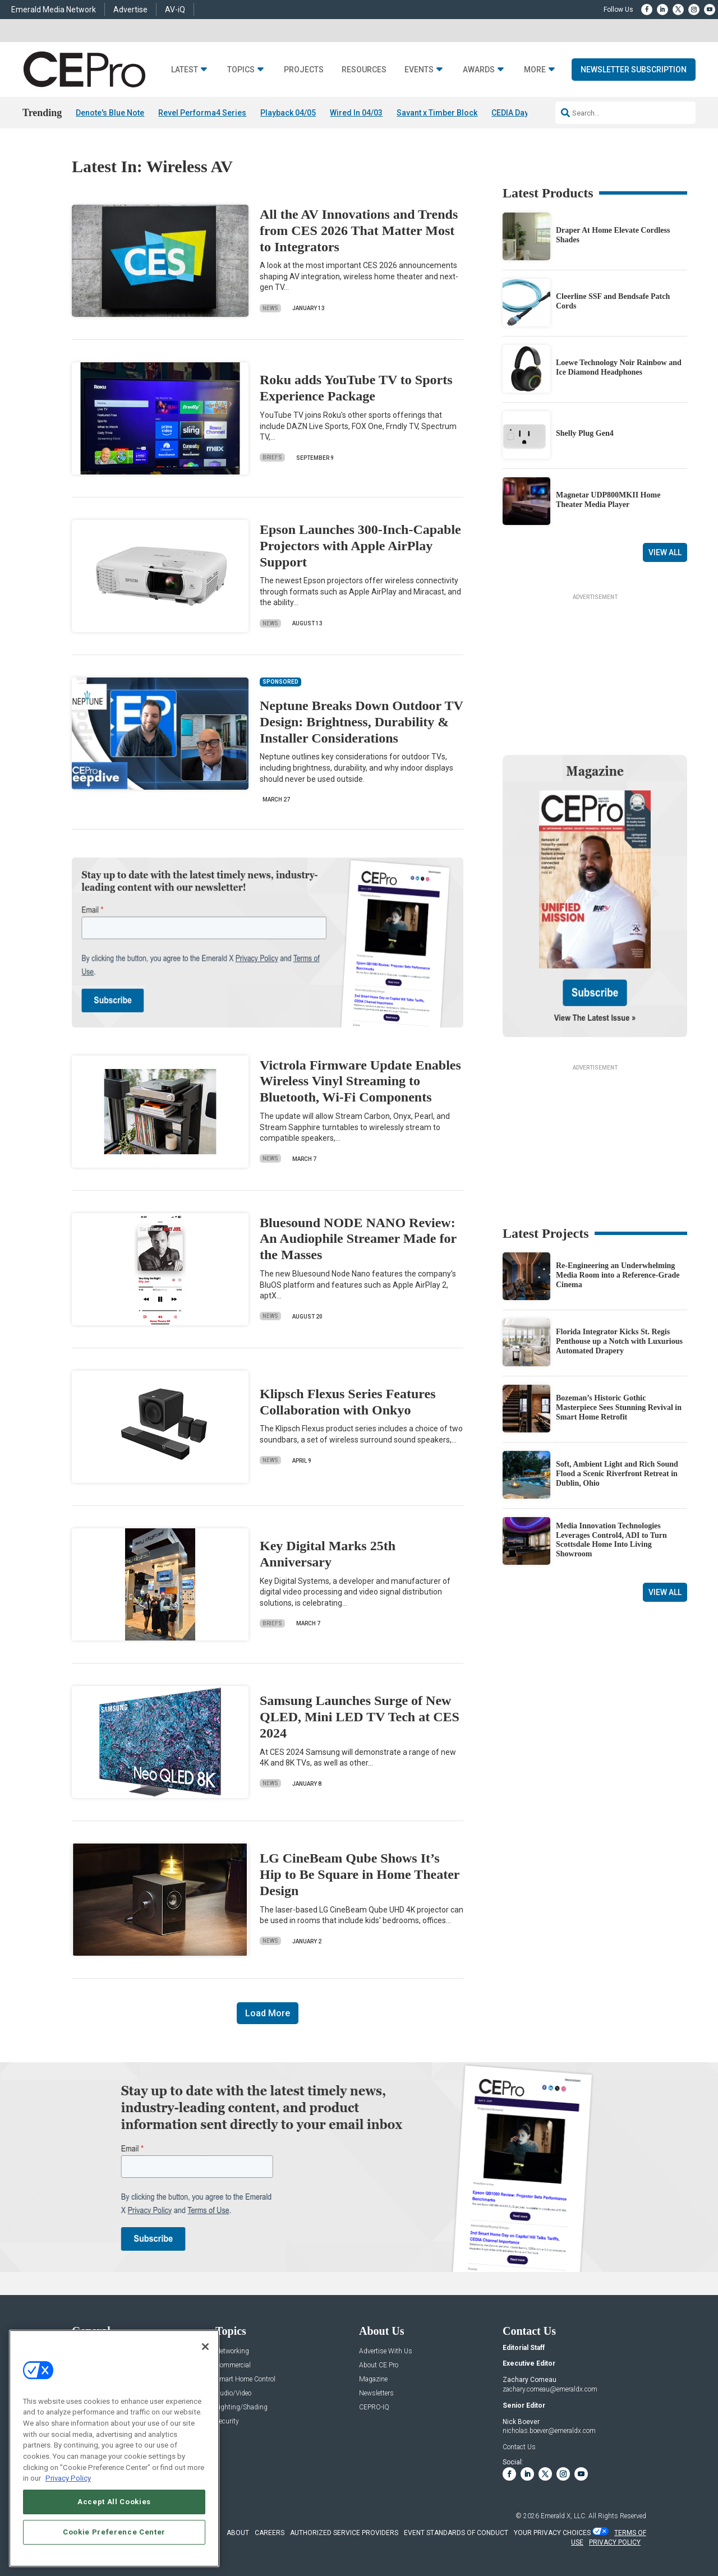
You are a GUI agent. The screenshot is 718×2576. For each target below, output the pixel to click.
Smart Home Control (245, 2379)
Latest (184, 70)
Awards (479, 70)
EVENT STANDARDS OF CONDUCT (456, 2533)
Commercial (233, 2365)
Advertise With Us (385, 2351)
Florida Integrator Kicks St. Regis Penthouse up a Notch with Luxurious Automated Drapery (619, 1342)
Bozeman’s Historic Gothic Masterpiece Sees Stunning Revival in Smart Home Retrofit (619, 1408)
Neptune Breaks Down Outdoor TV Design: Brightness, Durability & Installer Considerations (361, 721)
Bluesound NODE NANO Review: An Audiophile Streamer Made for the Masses (358, 1238)
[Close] (205, 2346)
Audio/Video (233, 2393)
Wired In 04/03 (356, 112)
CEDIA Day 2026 (519, 112)
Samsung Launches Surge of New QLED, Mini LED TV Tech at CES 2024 (359, 1717)
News (270, 308)
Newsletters (376, 2393)
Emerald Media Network (53, 9)
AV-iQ (175, 9)
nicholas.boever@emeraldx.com (549, 2431)
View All (665, 552)
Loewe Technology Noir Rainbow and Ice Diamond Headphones (619, 367)
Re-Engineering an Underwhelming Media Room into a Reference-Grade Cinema (618, 1275)
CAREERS (269, 2533)
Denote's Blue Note (110, 112)
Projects (304, 70)
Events (419, 70)
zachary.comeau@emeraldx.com (550, 2389)
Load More (267, 2013)
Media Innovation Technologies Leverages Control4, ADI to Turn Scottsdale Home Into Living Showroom (611, 1540)
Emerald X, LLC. (564, 2516)
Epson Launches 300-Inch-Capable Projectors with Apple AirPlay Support (360, 545)
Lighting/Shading (241, 2407)
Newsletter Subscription (634, 69)
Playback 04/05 (288, 112)
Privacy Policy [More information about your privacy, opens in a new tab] (68, 2478)
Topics (241, 70)
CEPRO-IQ (374, 2407)
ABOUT (238, 2533)
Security (227, 2421)
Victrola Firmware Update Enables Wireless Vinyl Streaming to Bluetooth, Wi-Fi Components (360, 1081)
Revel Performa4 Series (202, 112)
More (535, 70)
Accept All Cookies (114, 2501)
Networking (232, 2351)
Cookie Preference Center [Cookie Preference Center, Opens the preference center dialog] (114, 2532)
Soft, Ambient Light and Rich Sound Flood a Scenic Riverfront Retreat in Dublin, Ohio (617, 1474)
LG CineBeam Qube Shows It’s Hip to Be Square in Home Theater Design (359, 1874)
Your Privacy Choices (552, 2533)
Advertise (130, 9)
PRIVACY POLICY (615, 2542)
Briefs (272, 458)
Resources (364, 70)
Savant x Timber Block (437, 112)
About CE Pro (378, 2365)
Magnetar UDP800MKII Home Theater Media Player (608, 500)
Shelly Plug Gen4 (585, 434)
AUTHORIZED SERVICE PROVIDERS (344, 2533)
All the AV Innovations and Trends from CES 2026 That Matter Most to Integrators (359, 230)
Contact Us (519, 2447)
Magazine (373, 2379)
